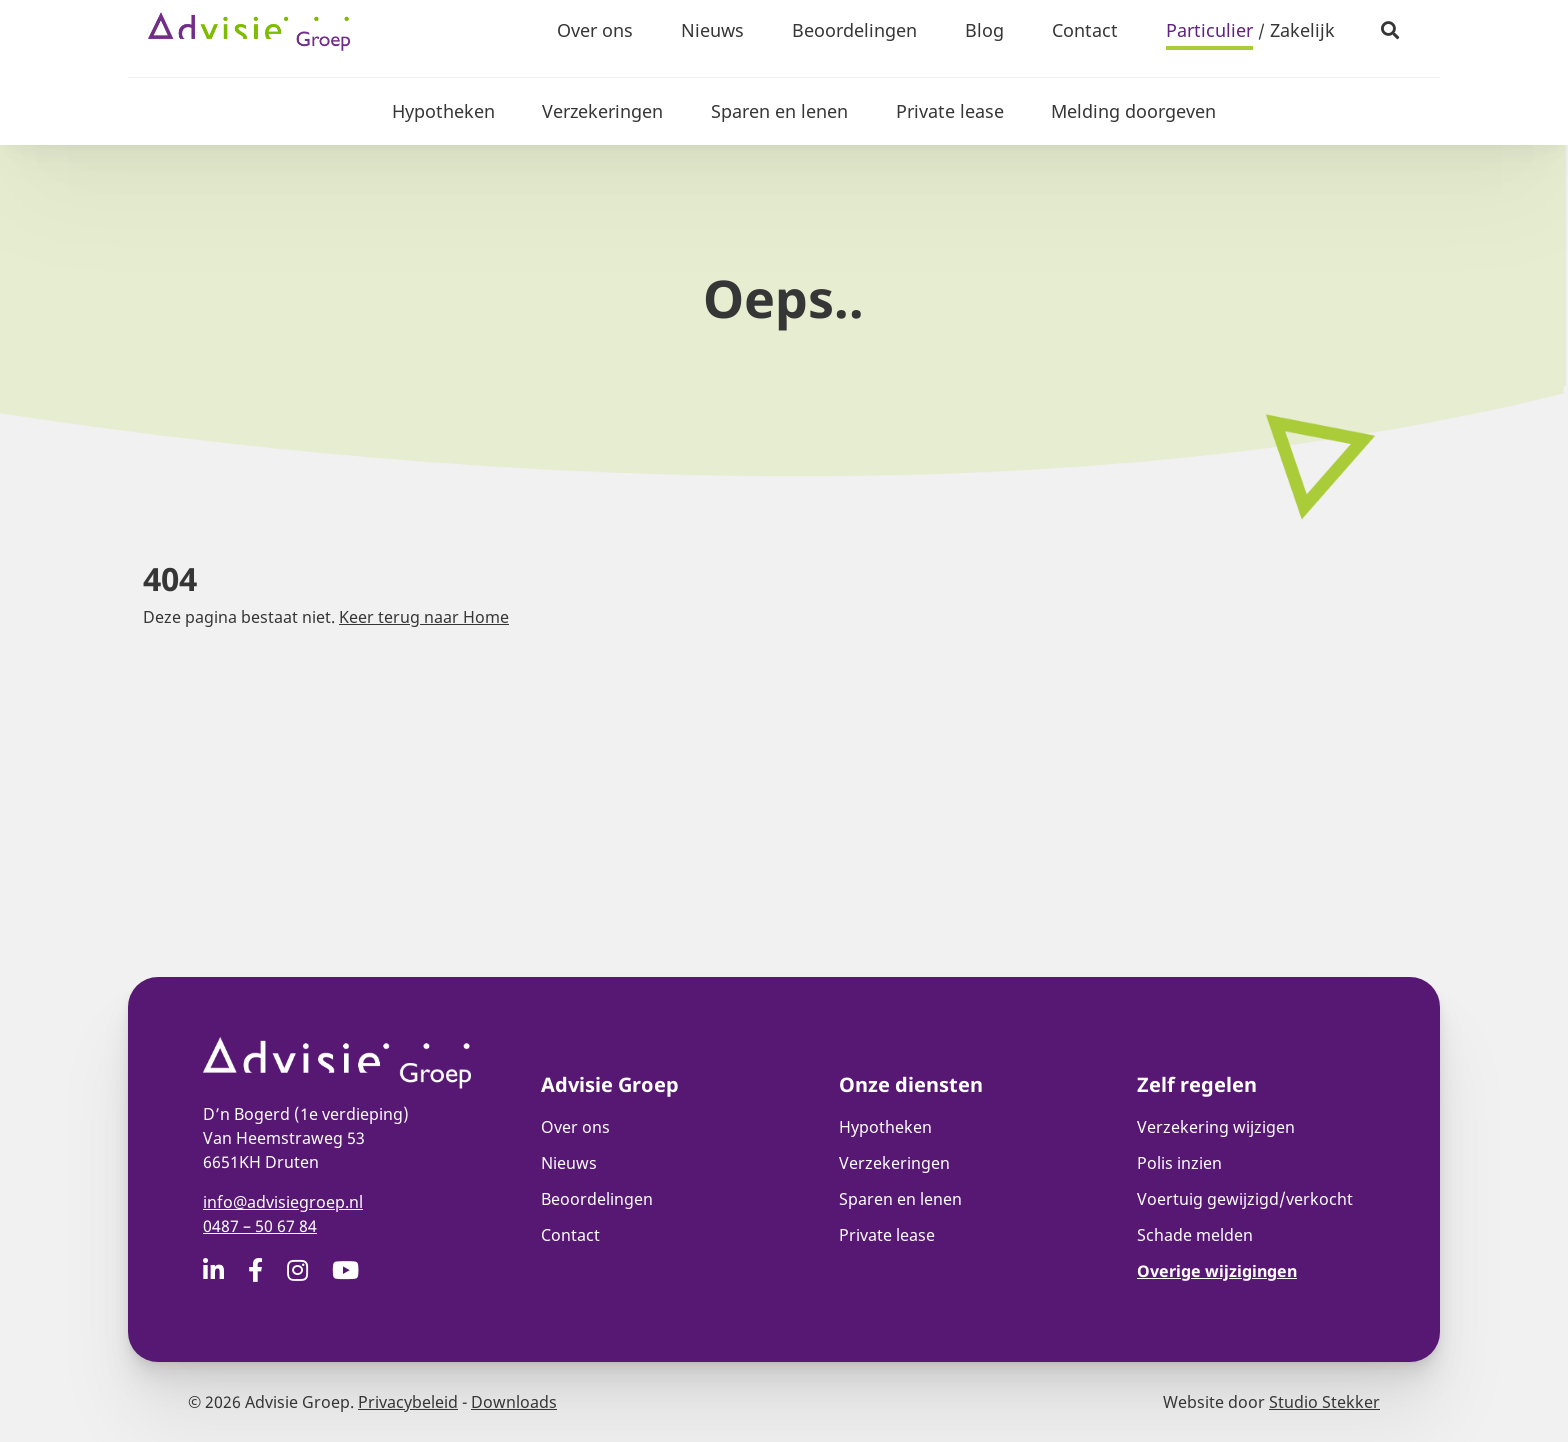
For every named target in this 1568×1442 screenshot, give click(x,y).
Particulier (1209, 30)
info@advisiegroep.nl (283, 1202)
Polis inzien (1179, 1163)
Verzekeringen (602, 111)
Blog (984, 30)
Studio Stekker (1324, 1402)
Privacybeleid (408, 1402)
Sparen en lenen (779, 111)
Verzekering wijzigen (1216, 1127)
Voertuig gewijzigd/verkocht (1245, 1199)
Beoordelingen (854, 30)
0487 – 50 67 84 (260, 1226)
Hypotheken (442, 111)
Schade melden (1195, 1235)
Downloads (514, 1402)
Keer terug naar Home (424, 617)
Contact (1085, 30)
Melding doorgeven (1134, 111)
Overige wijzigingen (1217, 1271)
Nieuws (712, 30)
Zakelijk (1302, 30)
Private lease (950, 111)
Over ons (595, 30)
